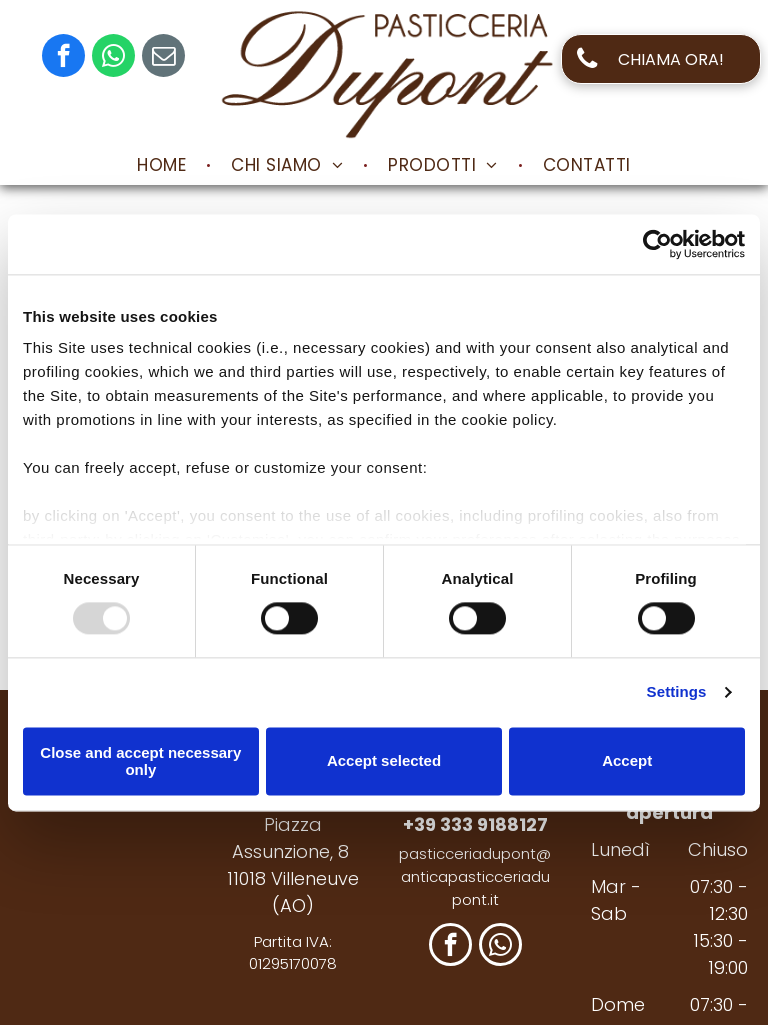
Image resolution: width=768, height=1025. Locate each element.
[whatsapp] (113, 58)
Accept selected (384, 761)
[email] (163, 58)
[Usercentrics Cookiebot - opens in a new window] (657, 244)
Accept (627, 761)
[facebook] (63, 58)
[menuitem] (164, 165)
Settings (677, 692)
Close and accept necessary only (140, 761)
